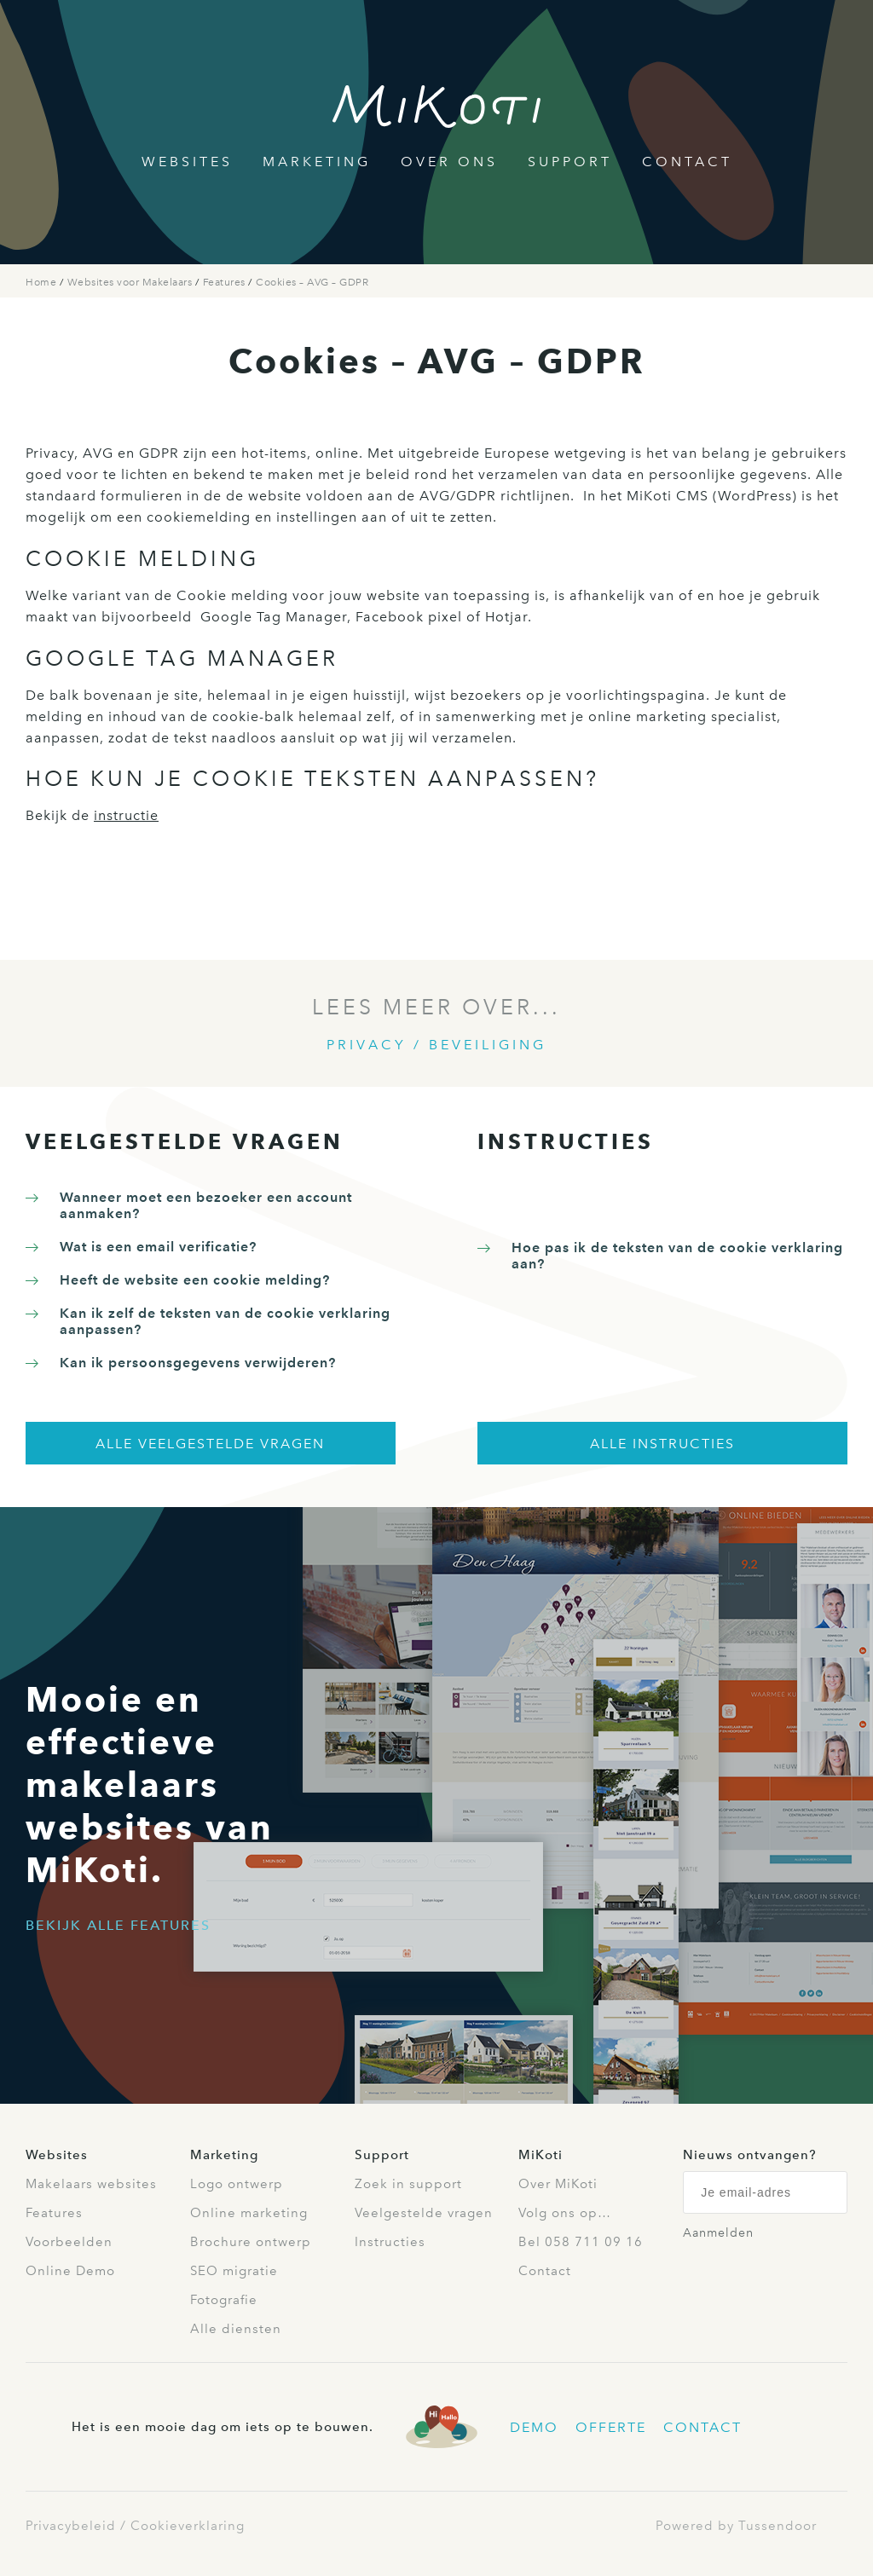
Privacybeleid (71, 2525)
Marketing (317, 161)
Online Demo (70, 2271)
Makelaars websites (91, 2184)
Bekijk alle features (118, 1925)
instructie (126, 815)
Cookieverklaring (187, 2525)
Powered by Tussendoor (736, 2525)
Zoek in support (408, 2184)
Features (226, 282)
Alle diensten (235, 2328)
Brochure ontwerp (250, 2242)
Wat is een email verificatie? (158, 1247)
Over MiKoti (558, 2184)
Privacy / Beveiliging (436, 1045)
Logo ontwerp (236, 2184)
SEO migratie (234, 2271)
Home (43, 282)
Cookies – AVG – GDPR (312, 282)
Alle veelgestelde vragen (210, 1443)
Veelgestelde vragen (424, 2213)
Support (570, 161)
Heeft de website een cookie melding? (195, 1280)
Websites (187, 161)
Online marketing (249, 2213)
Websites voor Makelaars (131, 282)
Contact (687, 161)
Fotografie (223, 2299)
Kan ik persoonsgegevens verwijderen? (198, 1362)
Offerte (610, 2427)
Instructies (390, 2242)
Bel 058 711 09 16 (580, 2242)
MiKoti (540, 2155)
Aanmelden (718, 2233)
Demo (534, 2427)
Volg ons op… (564, 2213)
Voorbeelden (69, 2242)
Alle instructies (662, 1443)
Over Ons (449, 161)
